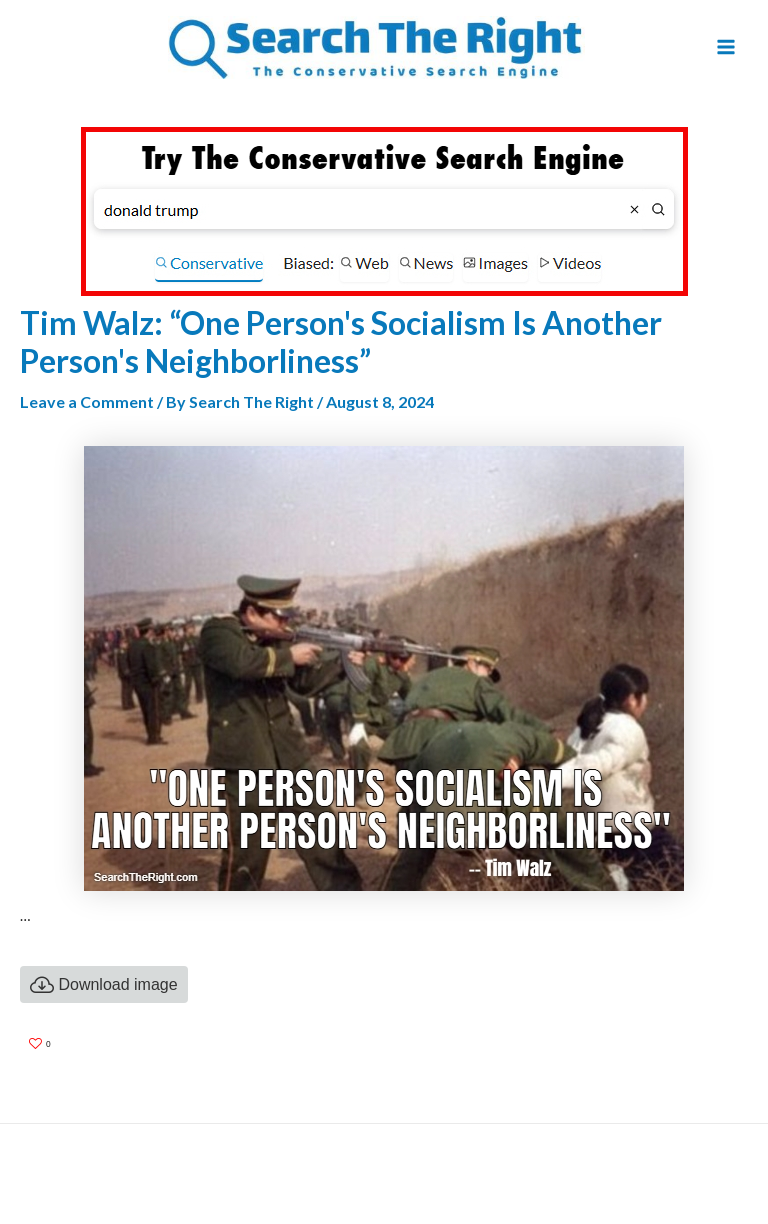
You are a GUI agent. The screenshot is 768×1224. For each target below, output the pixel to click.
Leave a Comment (87, 401)
